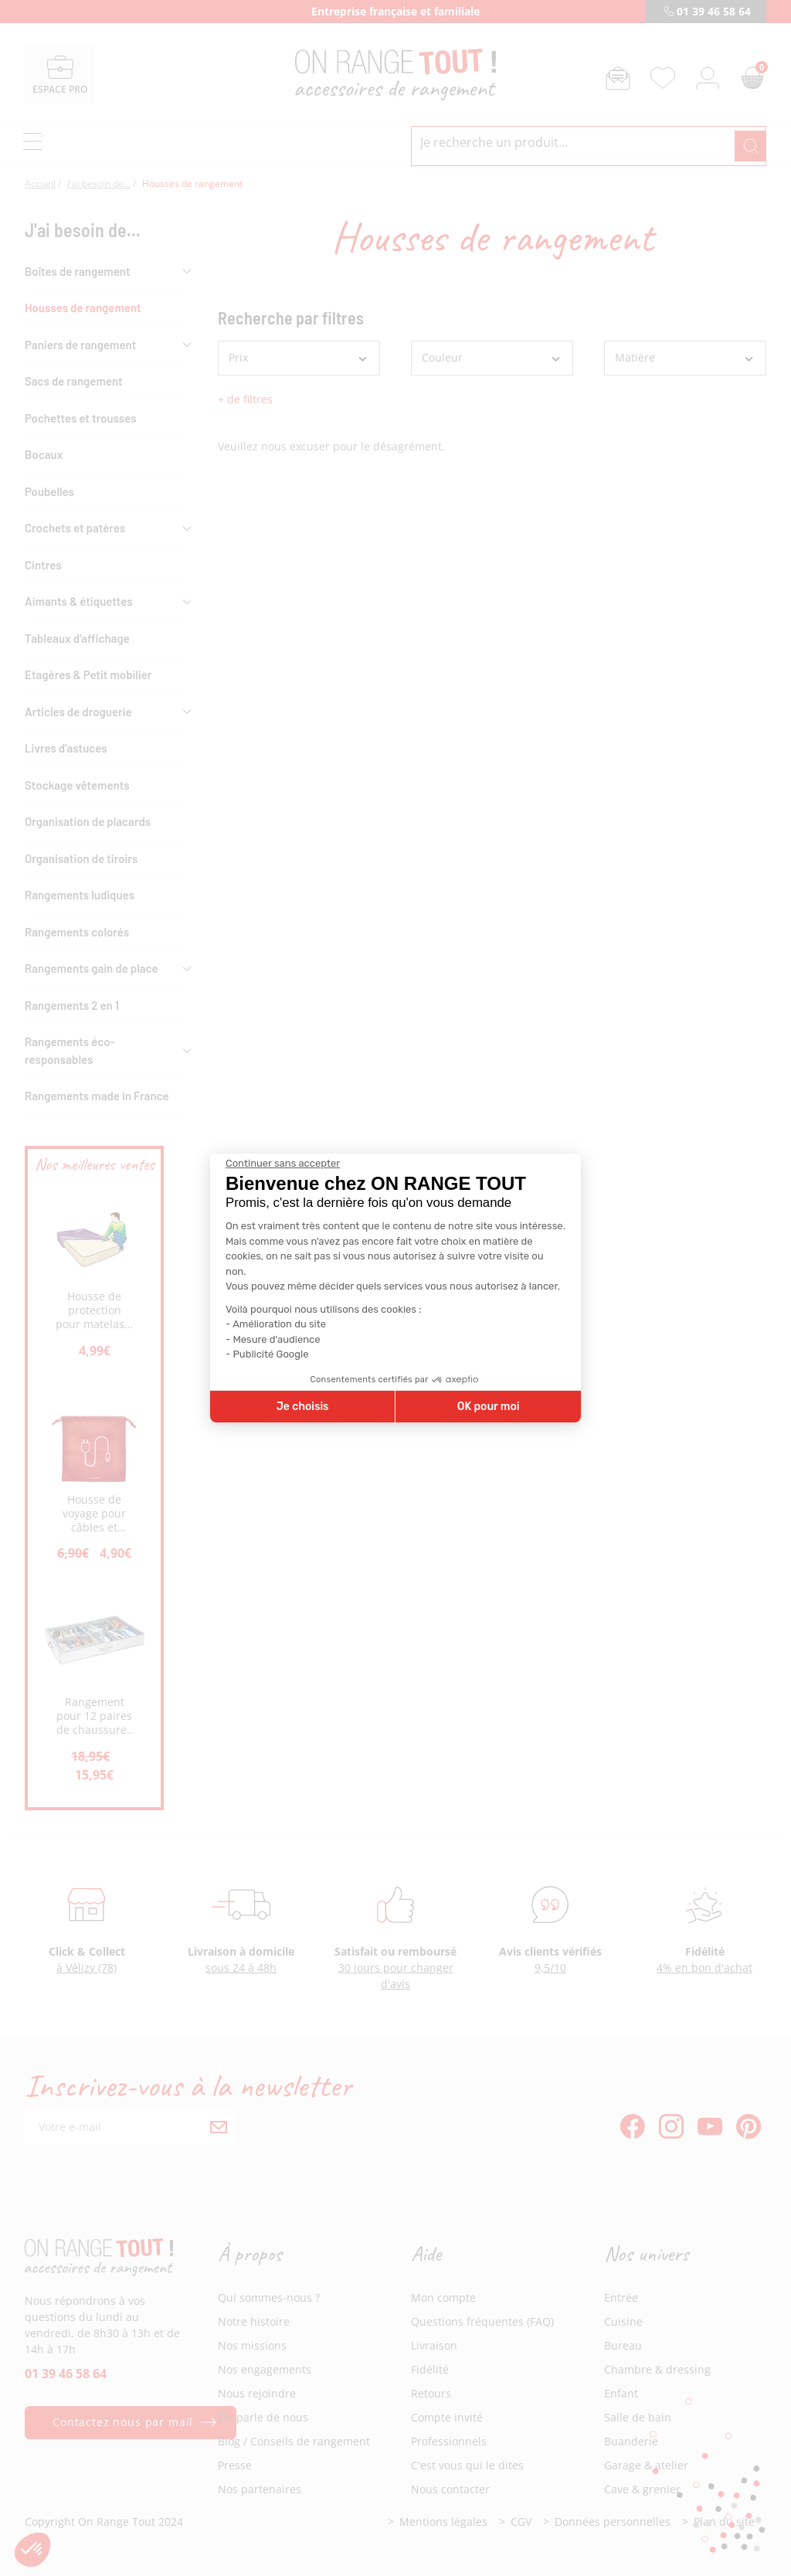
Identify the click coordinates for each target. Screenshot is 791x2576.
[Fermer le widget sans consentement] (283, 1163)
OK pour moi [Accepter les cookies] (488, 1406)
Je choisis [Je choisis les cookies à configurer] (303, 1406)
